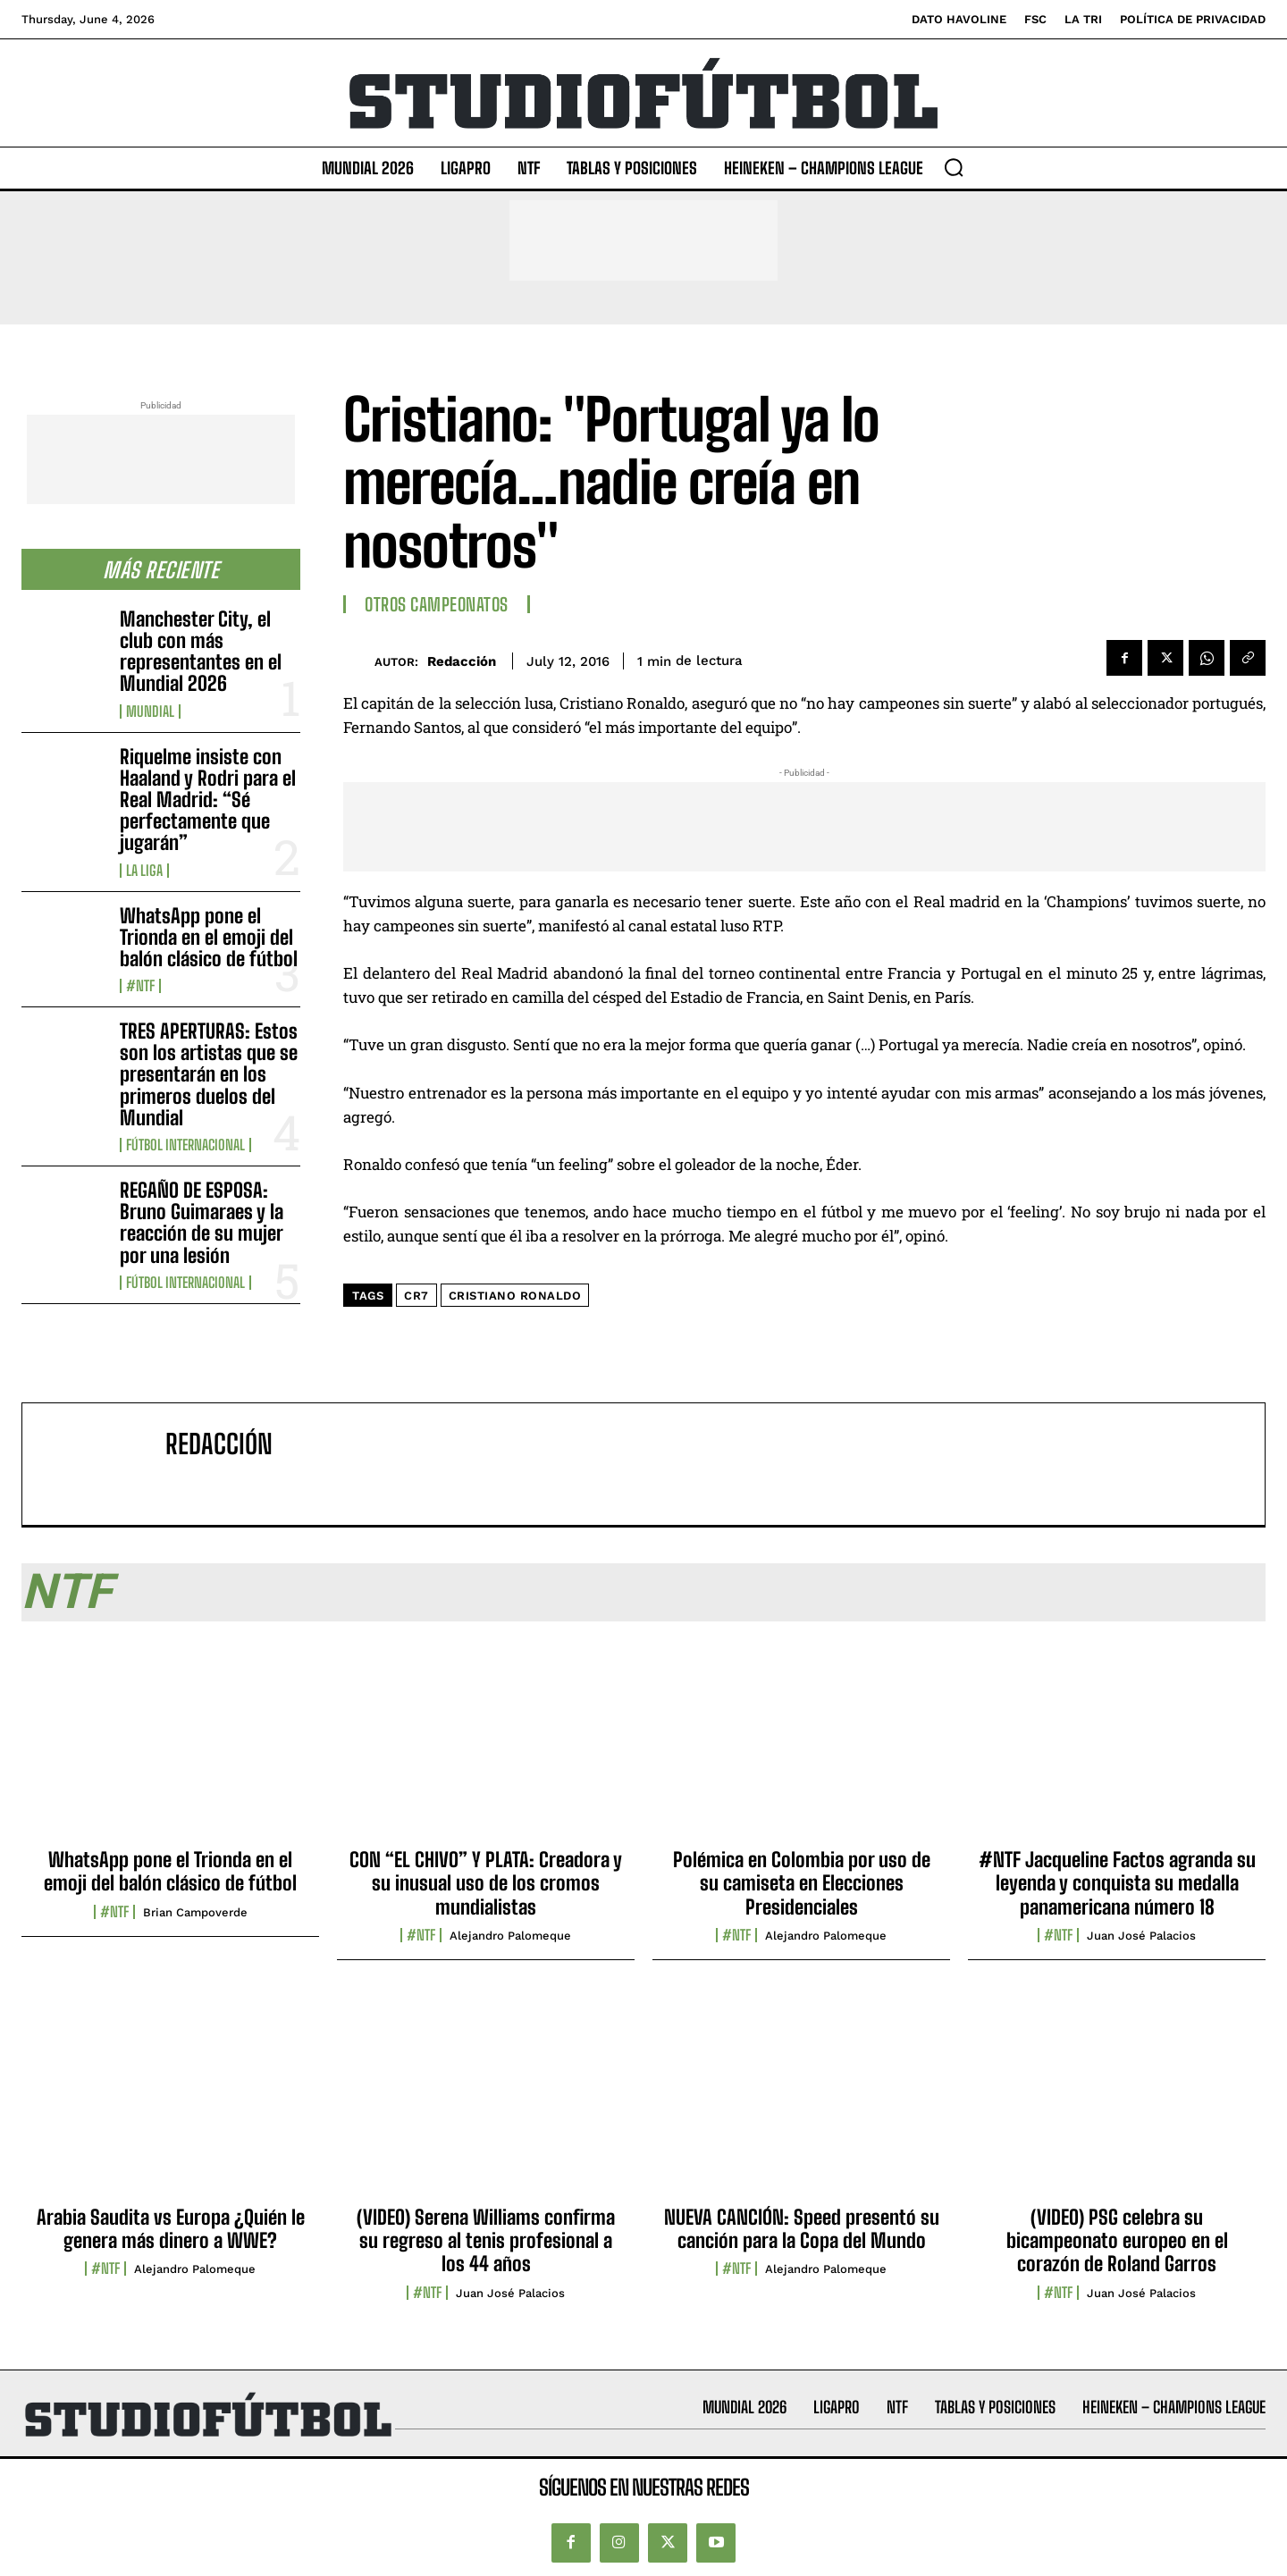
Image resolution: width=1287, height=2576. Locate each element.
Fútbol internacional (185, 1145)
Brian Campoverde (195, 1912)
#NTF (140, 986)
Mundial (150, 711)
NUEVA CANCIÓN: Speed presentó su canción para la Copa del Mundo (801, 2228)
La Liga (144, 870)
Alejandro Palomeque (510, 1935)
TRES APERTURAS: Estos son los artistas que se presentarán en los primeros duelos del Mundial (209, 1074)
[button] (953, 167)
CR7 (416, 1295)
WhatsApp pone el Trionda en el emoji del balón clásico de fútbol (209, 937)
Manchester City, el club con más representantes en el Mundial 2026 (201, 651)
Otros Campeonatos (437, 604)
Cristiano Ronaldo (515, 1295)
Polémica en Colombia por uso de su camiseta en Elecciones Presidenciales (801, 1883)
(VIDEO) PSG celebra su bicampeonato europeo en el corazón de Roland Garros (1117, 2241)
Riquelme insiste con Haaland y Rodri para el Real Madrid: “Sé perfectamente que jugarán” (208, 800)
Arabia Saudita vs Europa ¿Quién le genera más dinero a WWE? (171, 2228)
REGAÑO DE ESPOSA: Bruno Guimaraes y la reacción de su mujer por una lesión (201, 1222)
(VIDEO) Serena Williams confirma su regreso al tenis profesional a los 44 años (486, 2241)
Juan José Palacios (1141, 1935)
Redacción (461, 661)
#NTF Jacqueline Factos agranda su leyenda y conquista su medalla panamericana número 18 (1117, 1883)
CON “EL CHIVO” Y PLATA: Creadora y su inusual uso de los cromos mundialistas (485, 1883)
